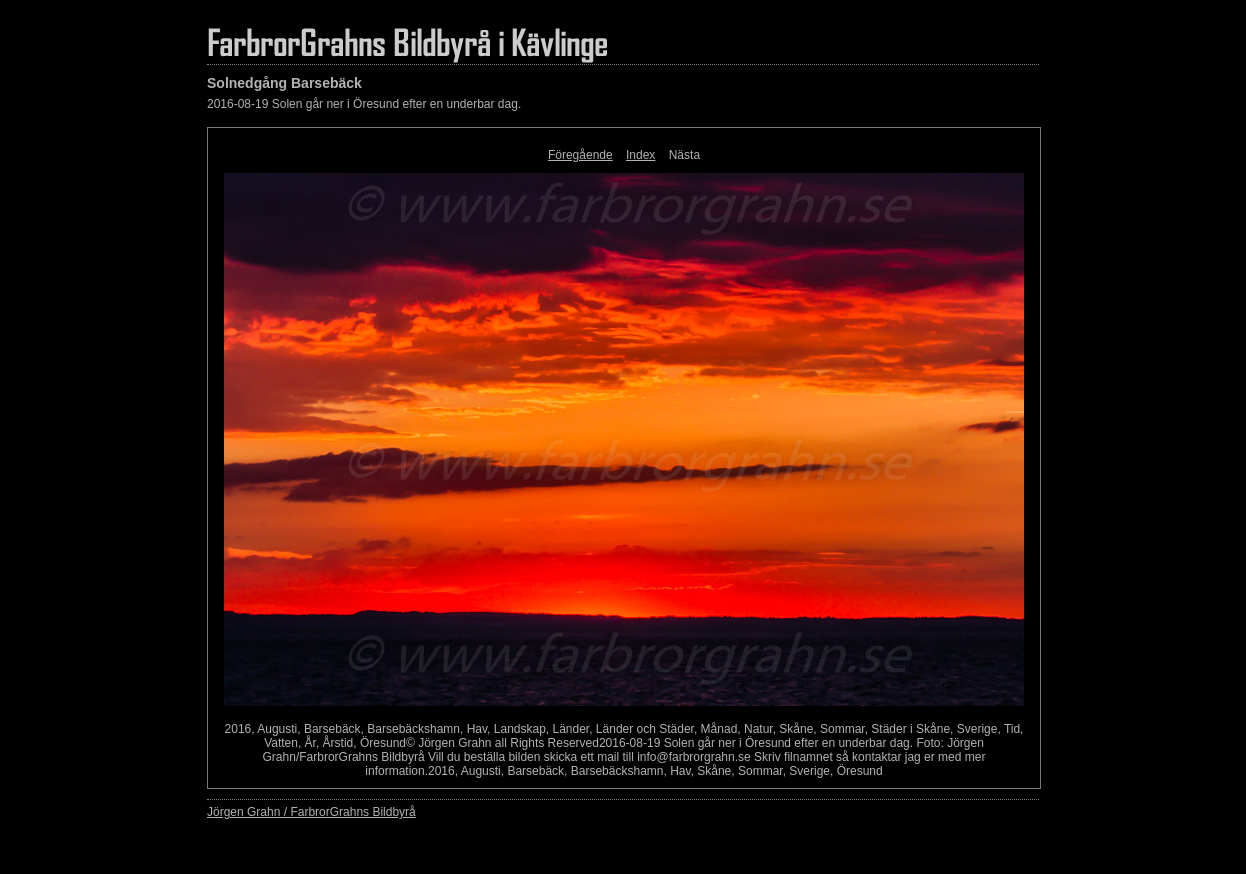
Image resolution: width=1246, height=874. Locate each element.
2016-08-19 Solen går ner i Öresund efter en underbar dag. (364, 104)
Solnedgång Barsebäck (284, 83)
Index (640, 155)
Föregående (580, 155)
